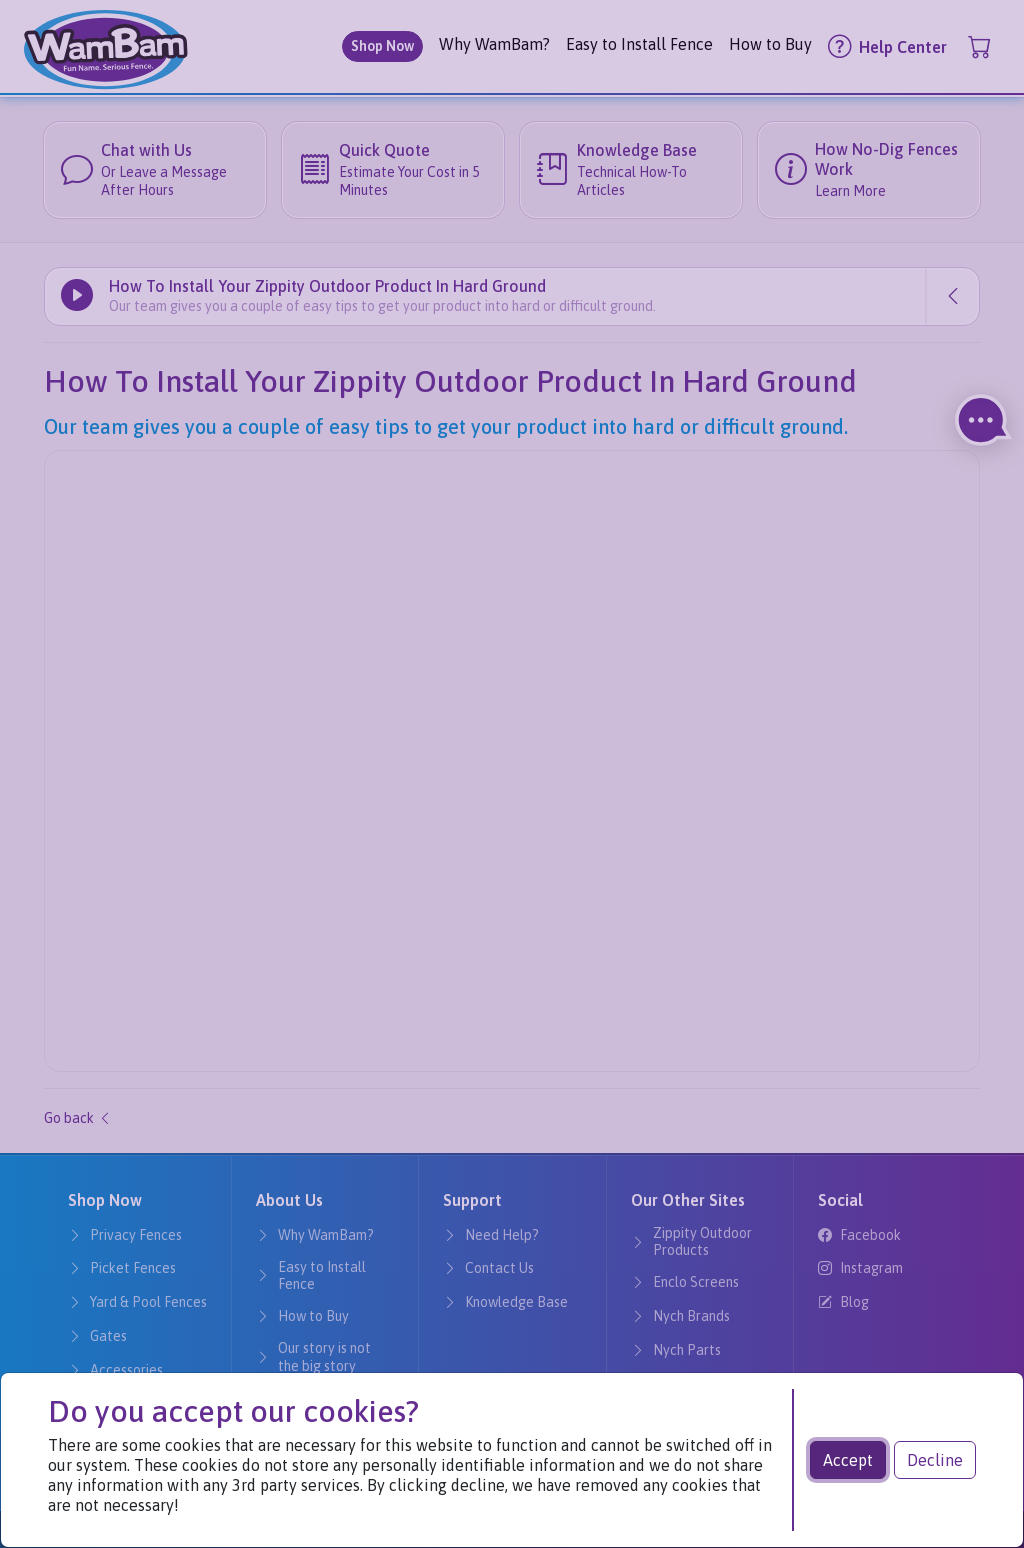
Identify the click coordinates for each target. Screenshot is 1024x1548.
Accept (848, 1460)
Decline (935, 1460)
